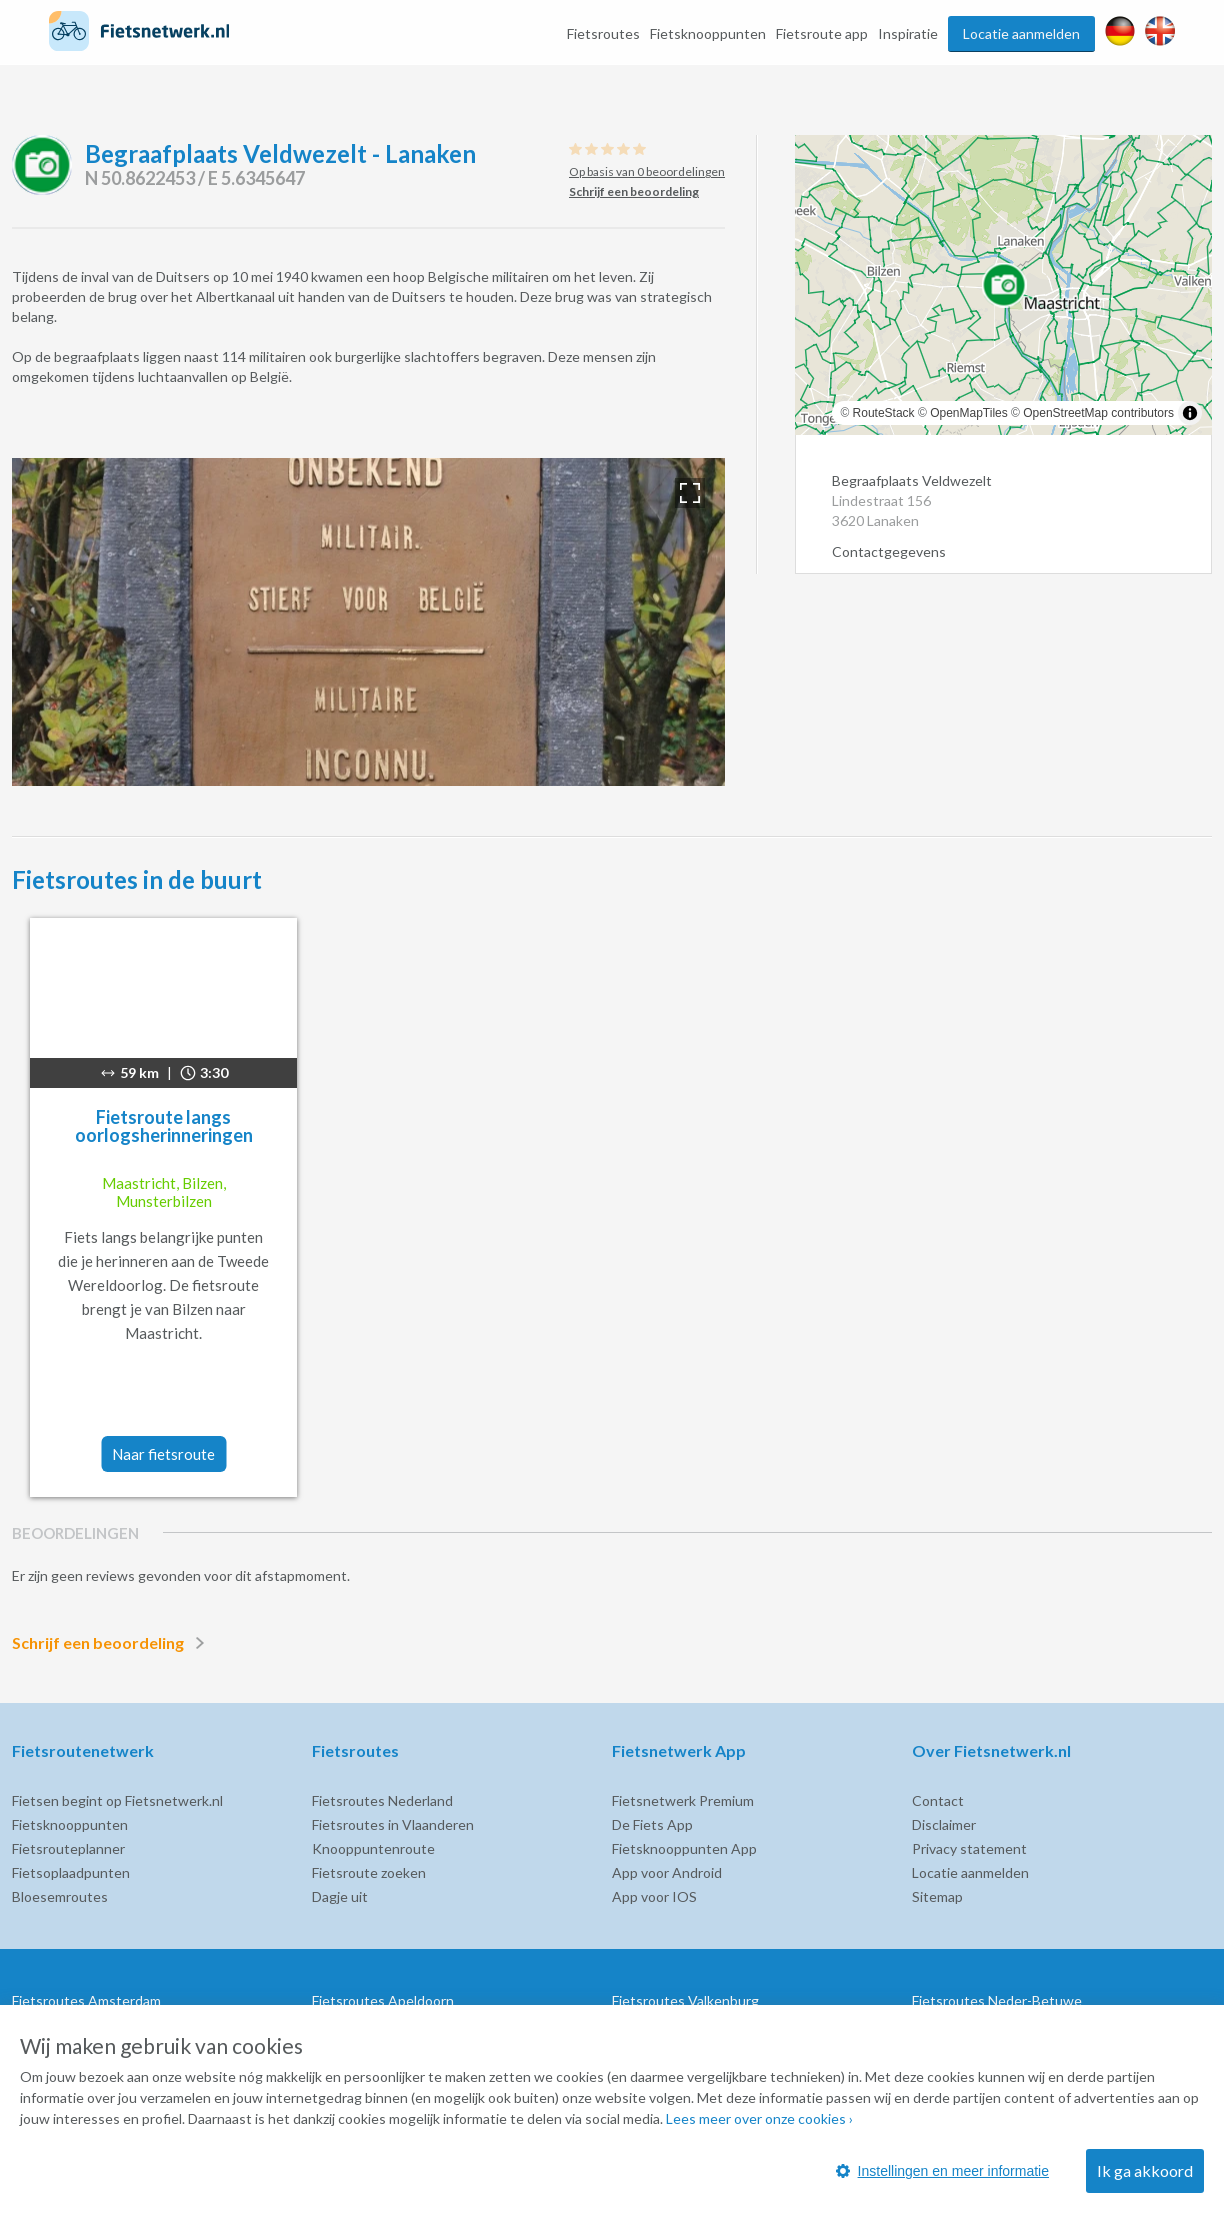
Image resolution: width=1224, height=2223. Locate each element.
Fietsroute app (822, 33)
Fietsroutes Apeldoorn (383, 2000)
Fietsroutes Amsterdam (86, 2000)
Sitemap (937, 1896)
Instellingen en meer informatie (942, 2171)
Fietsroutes (603, 33)
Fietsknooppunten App (684, 1848)
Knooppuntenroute (373, 1848)
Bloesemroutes (60, 1896)
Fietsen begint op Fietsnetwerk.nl (117, 1800)
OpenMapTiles (969, 413)
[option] (368, 622)
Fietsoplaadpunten (71, 1872)
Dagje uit (340, 1896)
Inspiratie (908, 33)
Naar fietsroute (163, 1454)
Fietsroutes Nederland (382, 1800)
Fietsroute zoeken (369, 1872)
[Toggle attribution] (1190, 413)
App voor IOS (654, 1896)
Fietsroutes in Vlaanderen (393, 1824)
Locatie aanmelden (1021, 33)
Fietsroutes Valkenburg (685, 2000)
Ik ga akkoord (1145, 2170)
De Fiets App (652, 1824)
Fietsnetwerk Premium (683, 1800)
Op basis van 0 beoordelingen (647, 171)
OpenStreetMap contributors (1098, 413)
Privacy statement (969, 1848)
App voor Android (667, 1872)
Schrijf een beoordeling (112, 1643)
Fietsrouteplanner (68, 1848)
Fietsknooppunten (708, 33)
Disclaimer (944, 1824)
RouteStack (884, 413)
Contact (938, 1800)
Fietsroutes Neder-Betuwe (997, 2000)
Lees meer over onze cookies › (759, 2118)
